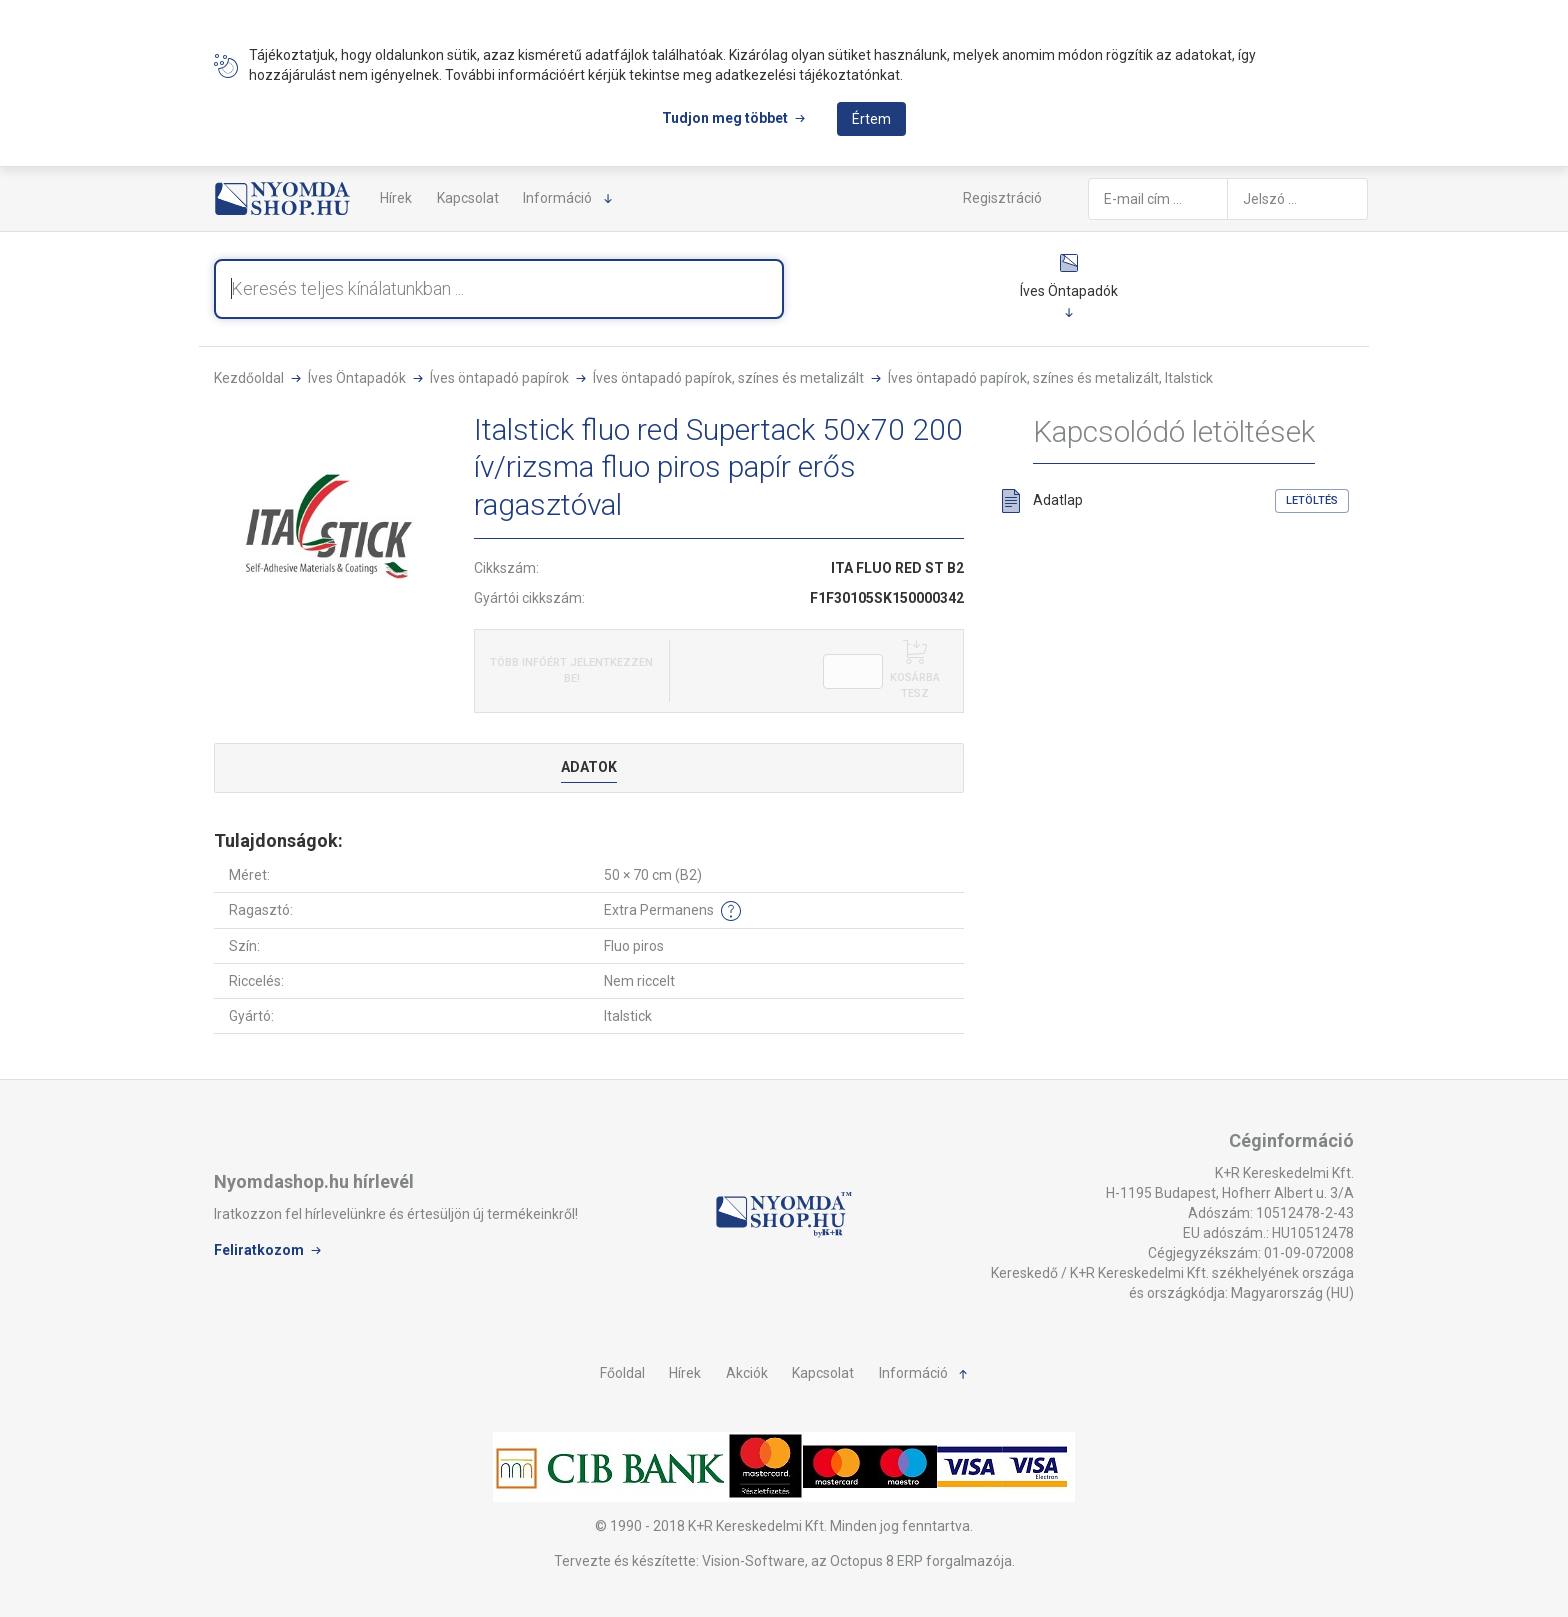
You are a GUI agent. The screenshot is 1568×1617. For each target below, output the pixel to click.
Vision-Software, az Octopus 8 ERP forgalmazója (857, 1561)
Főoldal (622, 1373)
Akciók (747, 1373)
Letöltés (1312, 500)
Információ (557, 198)
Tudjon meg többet (725, 118)
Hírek (396, 198)
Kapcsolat (468, 198)
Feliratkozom (259, 1249)
